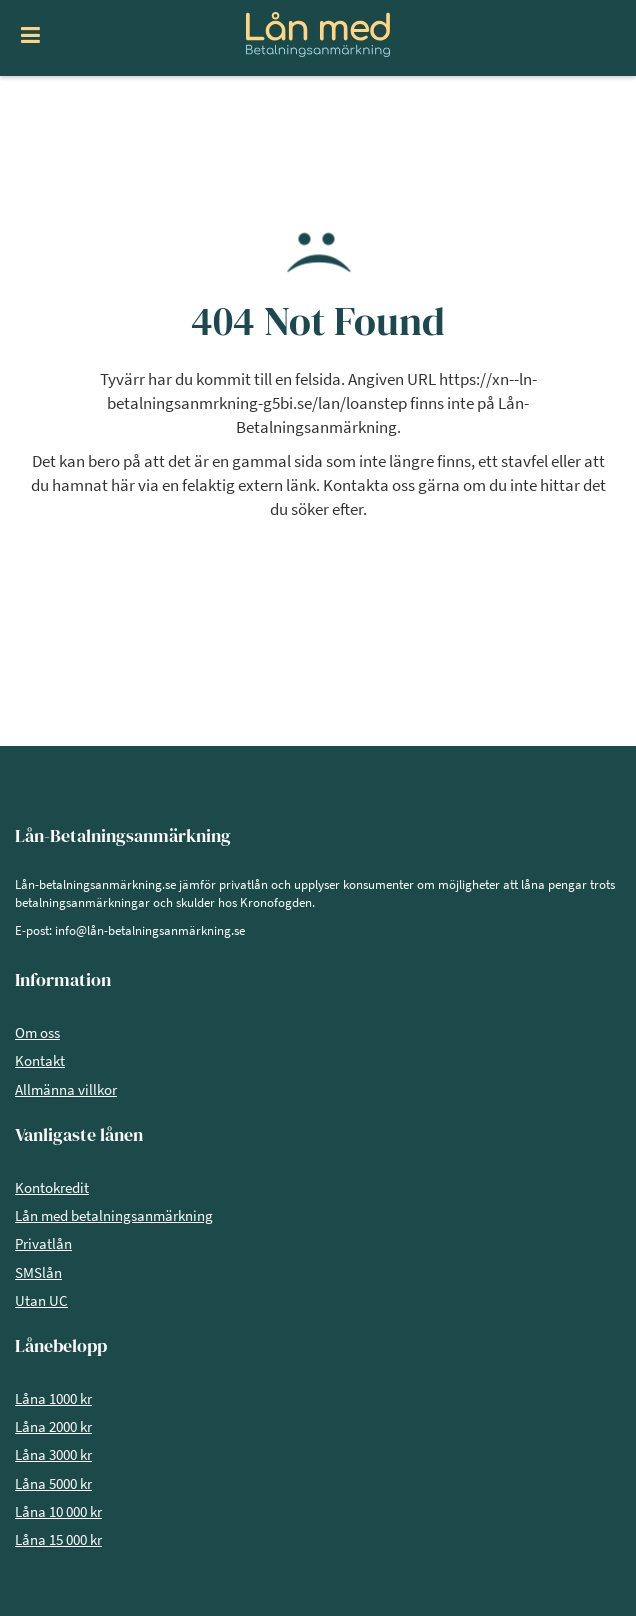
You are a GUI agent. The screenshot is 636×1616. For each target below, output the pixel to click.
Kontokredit (52, 1187)
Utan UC (41, 1300)
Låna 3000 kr (53, 1454)
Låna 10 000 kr (58, 1511)
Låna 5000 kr (53, 1483)
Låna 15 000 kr (58, 1539)
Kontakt (40, 1060)
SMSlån (38, 1272)
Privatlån (43, 1243)
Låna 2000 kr (53, 1426)
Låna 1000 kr (53, 1398)
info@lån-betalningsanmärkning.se (150, 930)
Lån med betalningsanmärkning (114, 1215)
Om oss (37, 1032)
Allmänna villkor (66, 1089)
